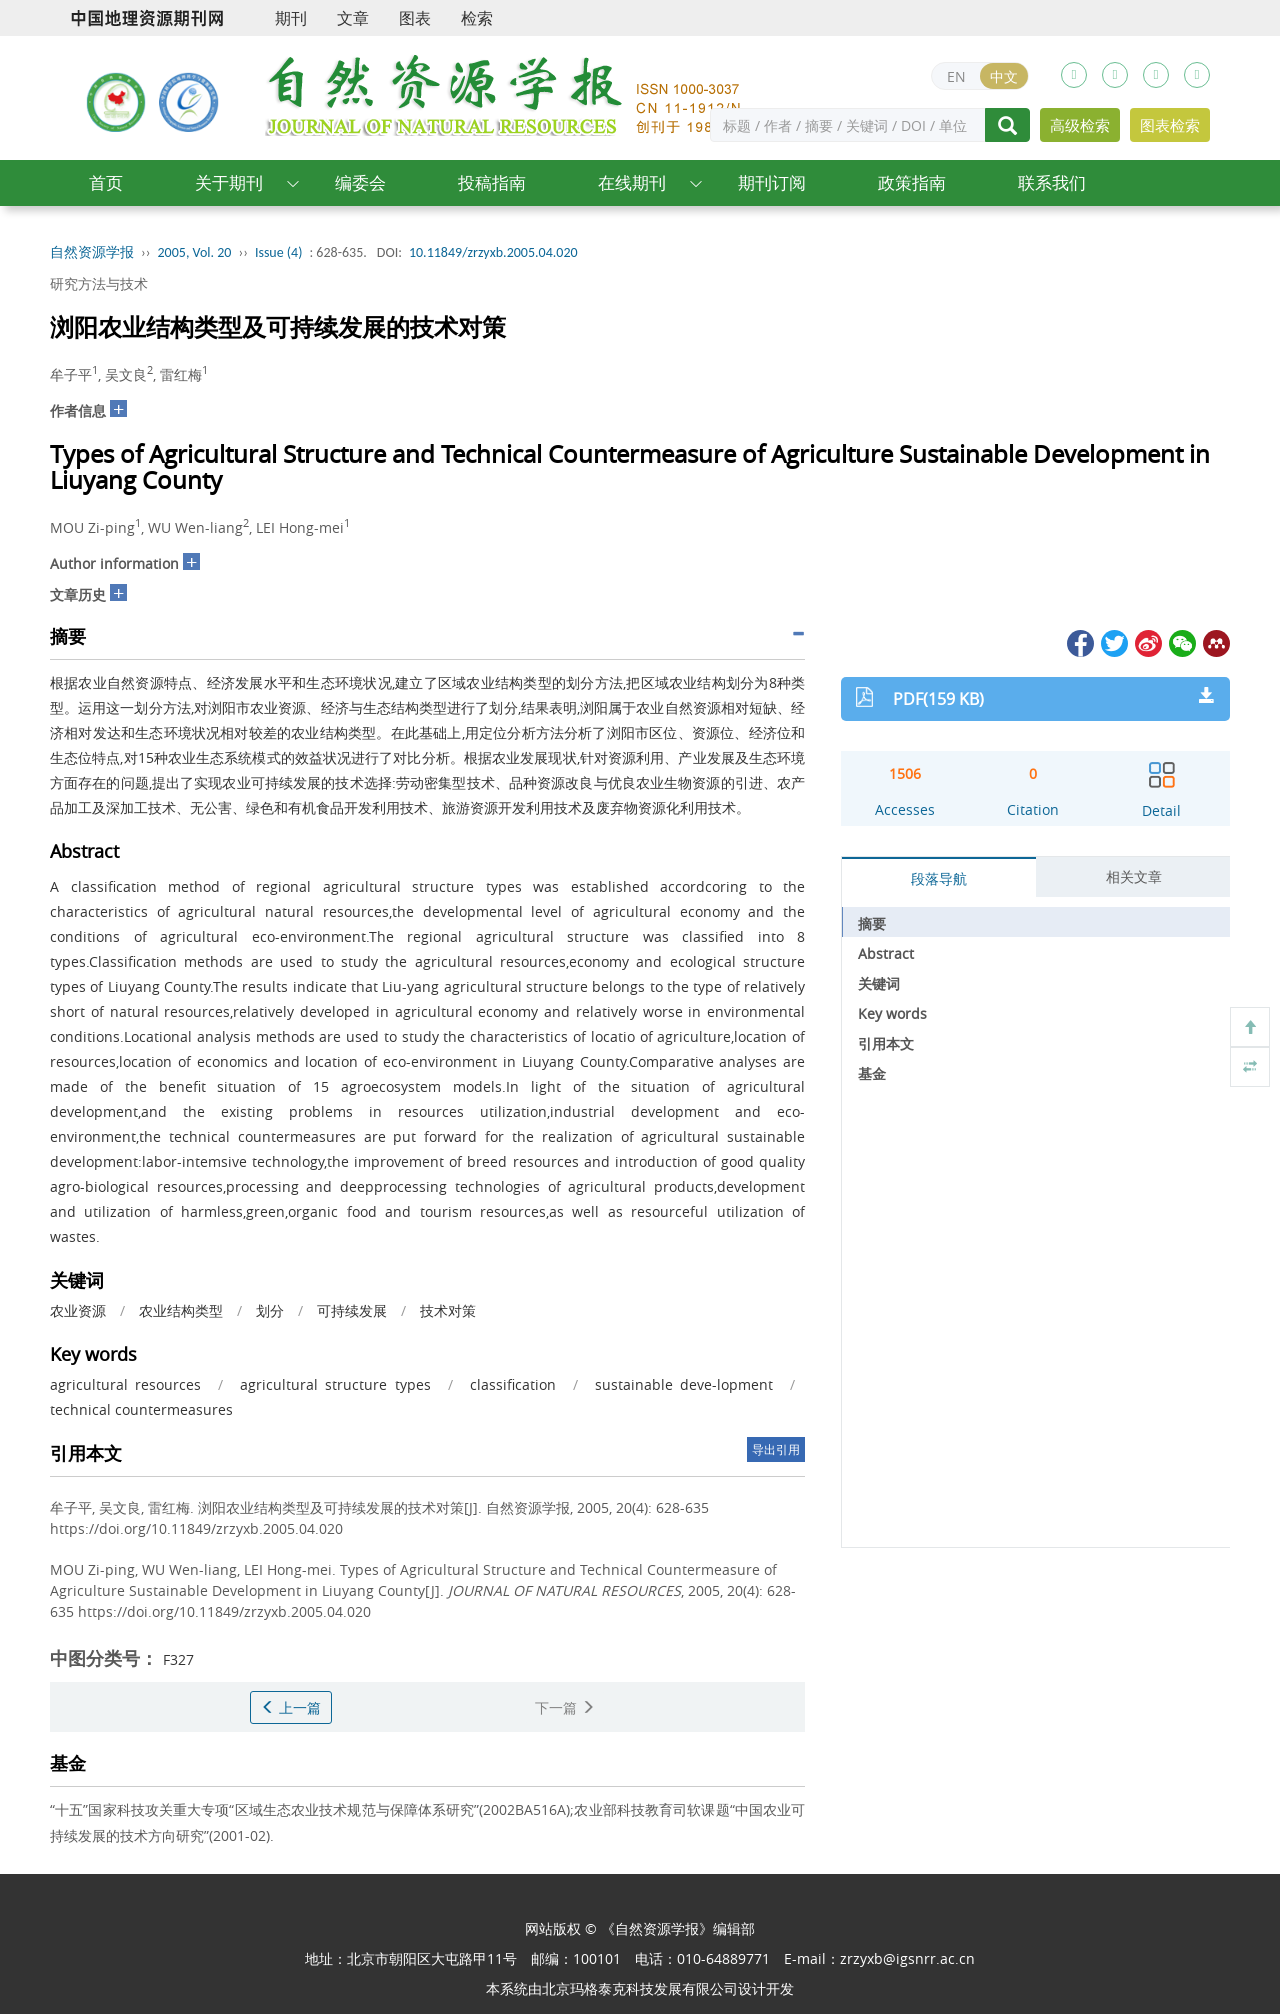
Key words (892, 1013)
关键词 (879, 983)
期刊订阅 (772, 182)
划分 (270, 1310)
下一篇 (565, 1707)
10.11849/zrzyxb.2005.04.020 (493, 252)
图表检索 (1170, 125)
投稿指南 (492, 182)
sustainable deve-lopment (684, 1384)
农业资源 (78, 1310)
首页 (106, 182)
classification (513, 1384)
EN (956, 76)
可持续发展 (352, 1310)
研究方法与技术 (99, 283)
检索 (477, 18)
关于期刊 (229, 182)
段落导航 (939, 878)
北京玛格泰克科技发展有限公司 (640, 1988)
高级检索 (1080, 125)
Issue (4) (279, 252)
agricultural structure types (335, 1384)
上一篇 (291, 1707)
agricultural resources (125, 1384)
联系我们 (1052, 182)
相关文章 (1134, 876)
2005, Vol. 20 (195, 252)
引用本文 (886, 1043)
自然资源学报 (92, 252)
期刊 (291, 18)
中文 (1004, 76)
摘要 (872, 923)
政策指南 (912, 182)
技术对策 (448, 1310)
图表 (415, 18)
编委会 (360, 182)
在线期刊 (632, 182)
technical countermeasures (141, 1409)
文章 (353, 18)
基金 (872, 1073)
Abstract (886, 953)
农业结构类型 (181, 1310)
